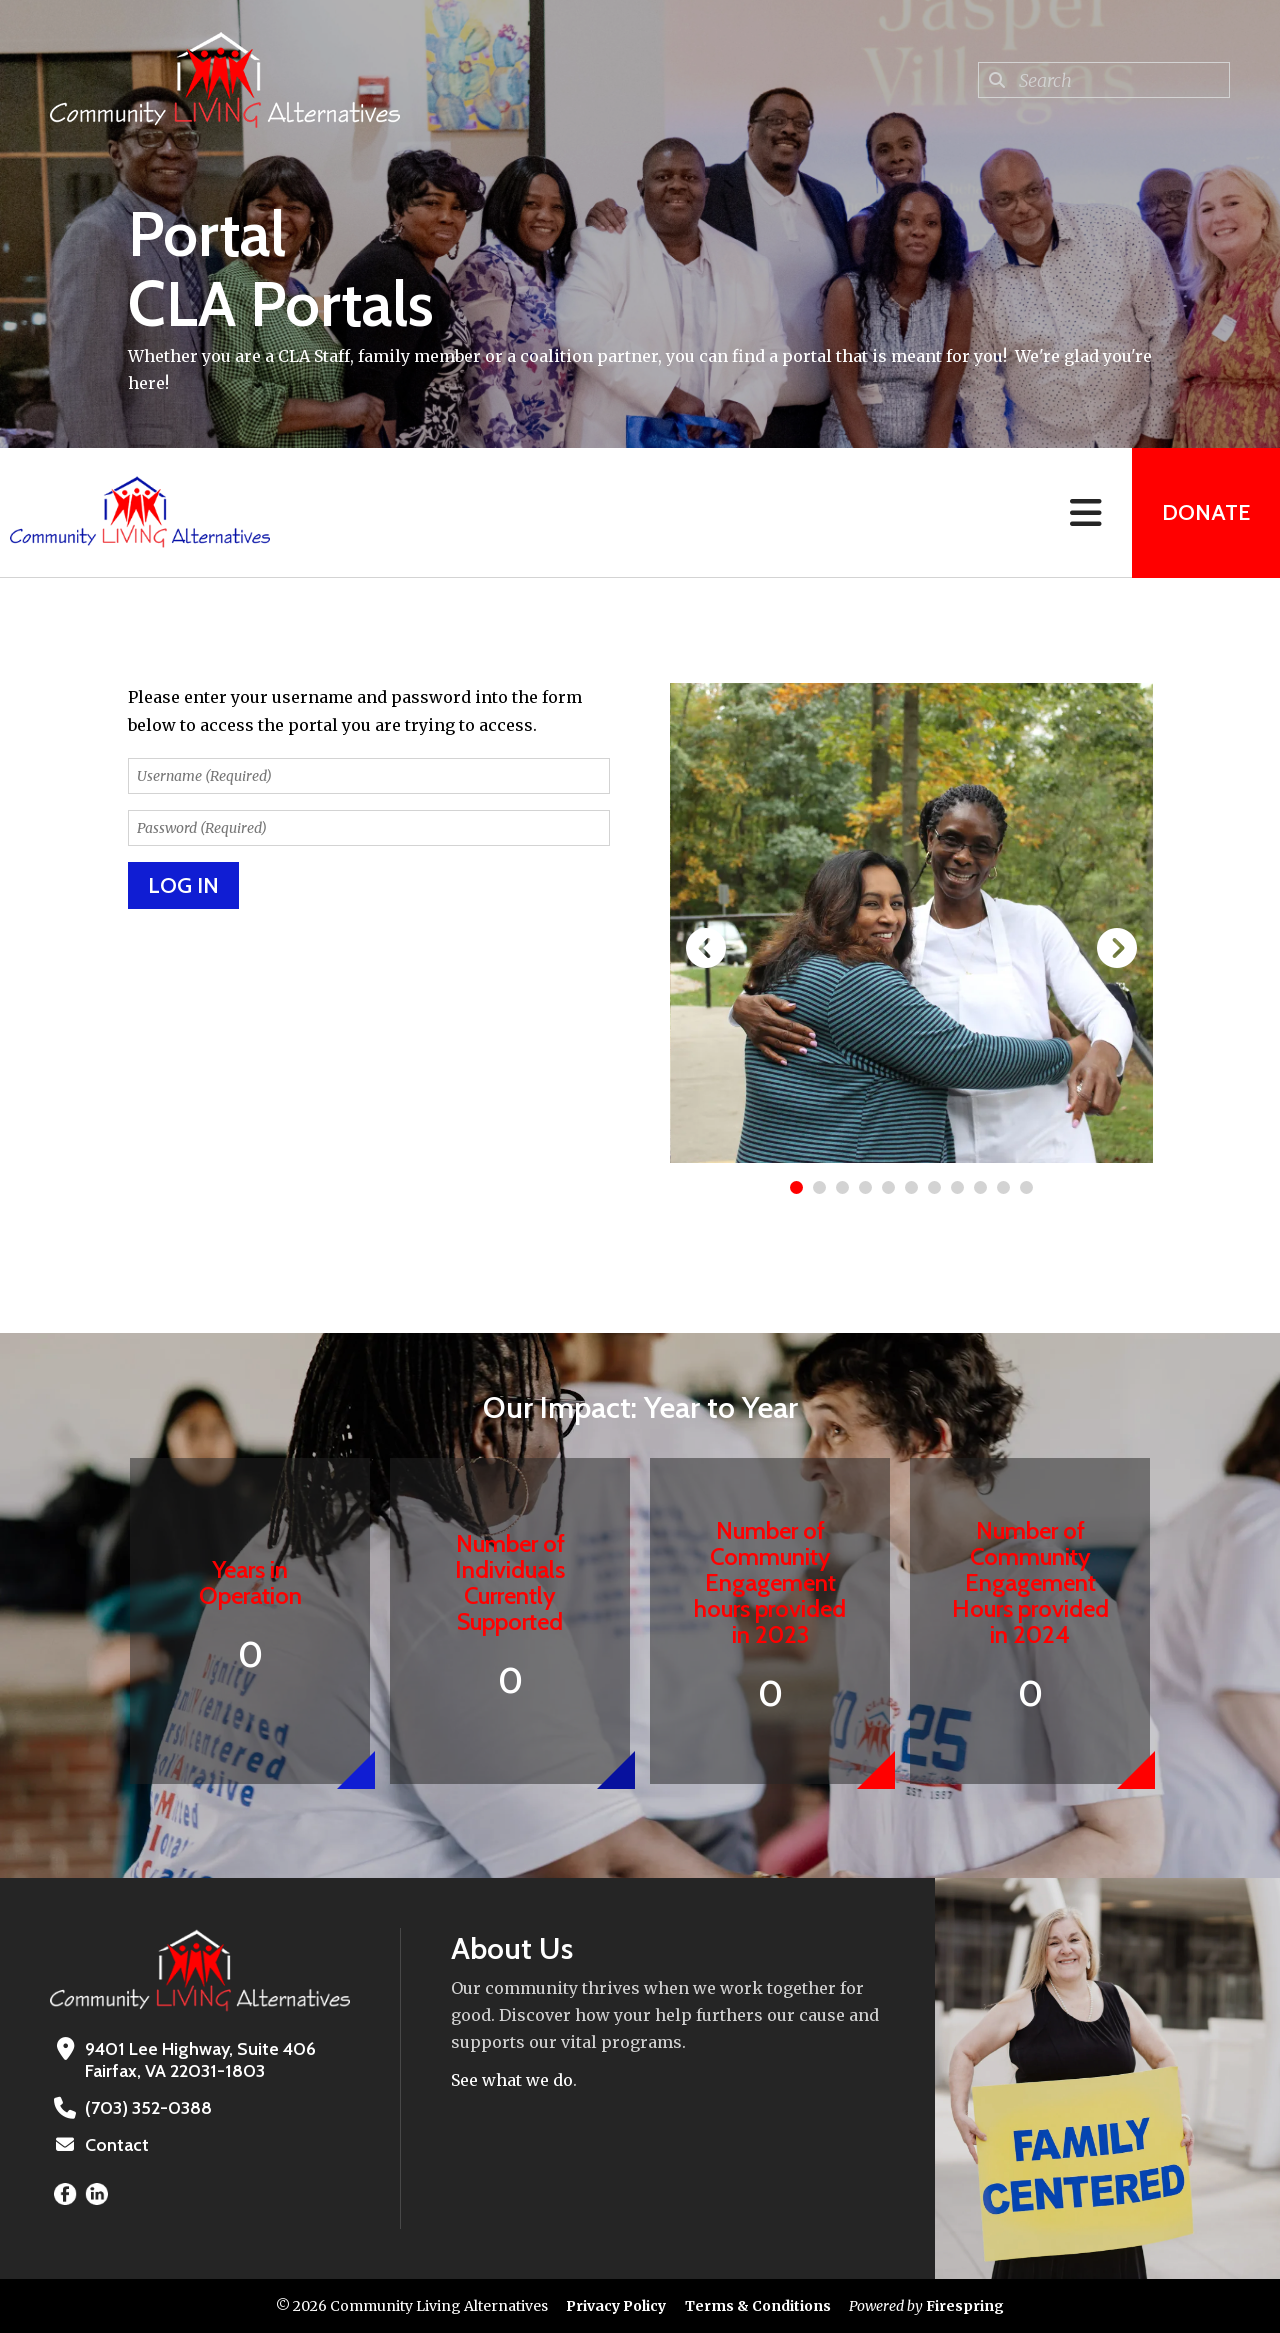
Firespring (965, 2306)
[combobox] (1104, 80)
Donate (1206, 512)
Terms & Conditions (758, 2306)
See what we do (512, 2080)
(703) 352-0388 (148, 2108)
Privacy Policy (616, 2306)
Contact (117, 2145)
